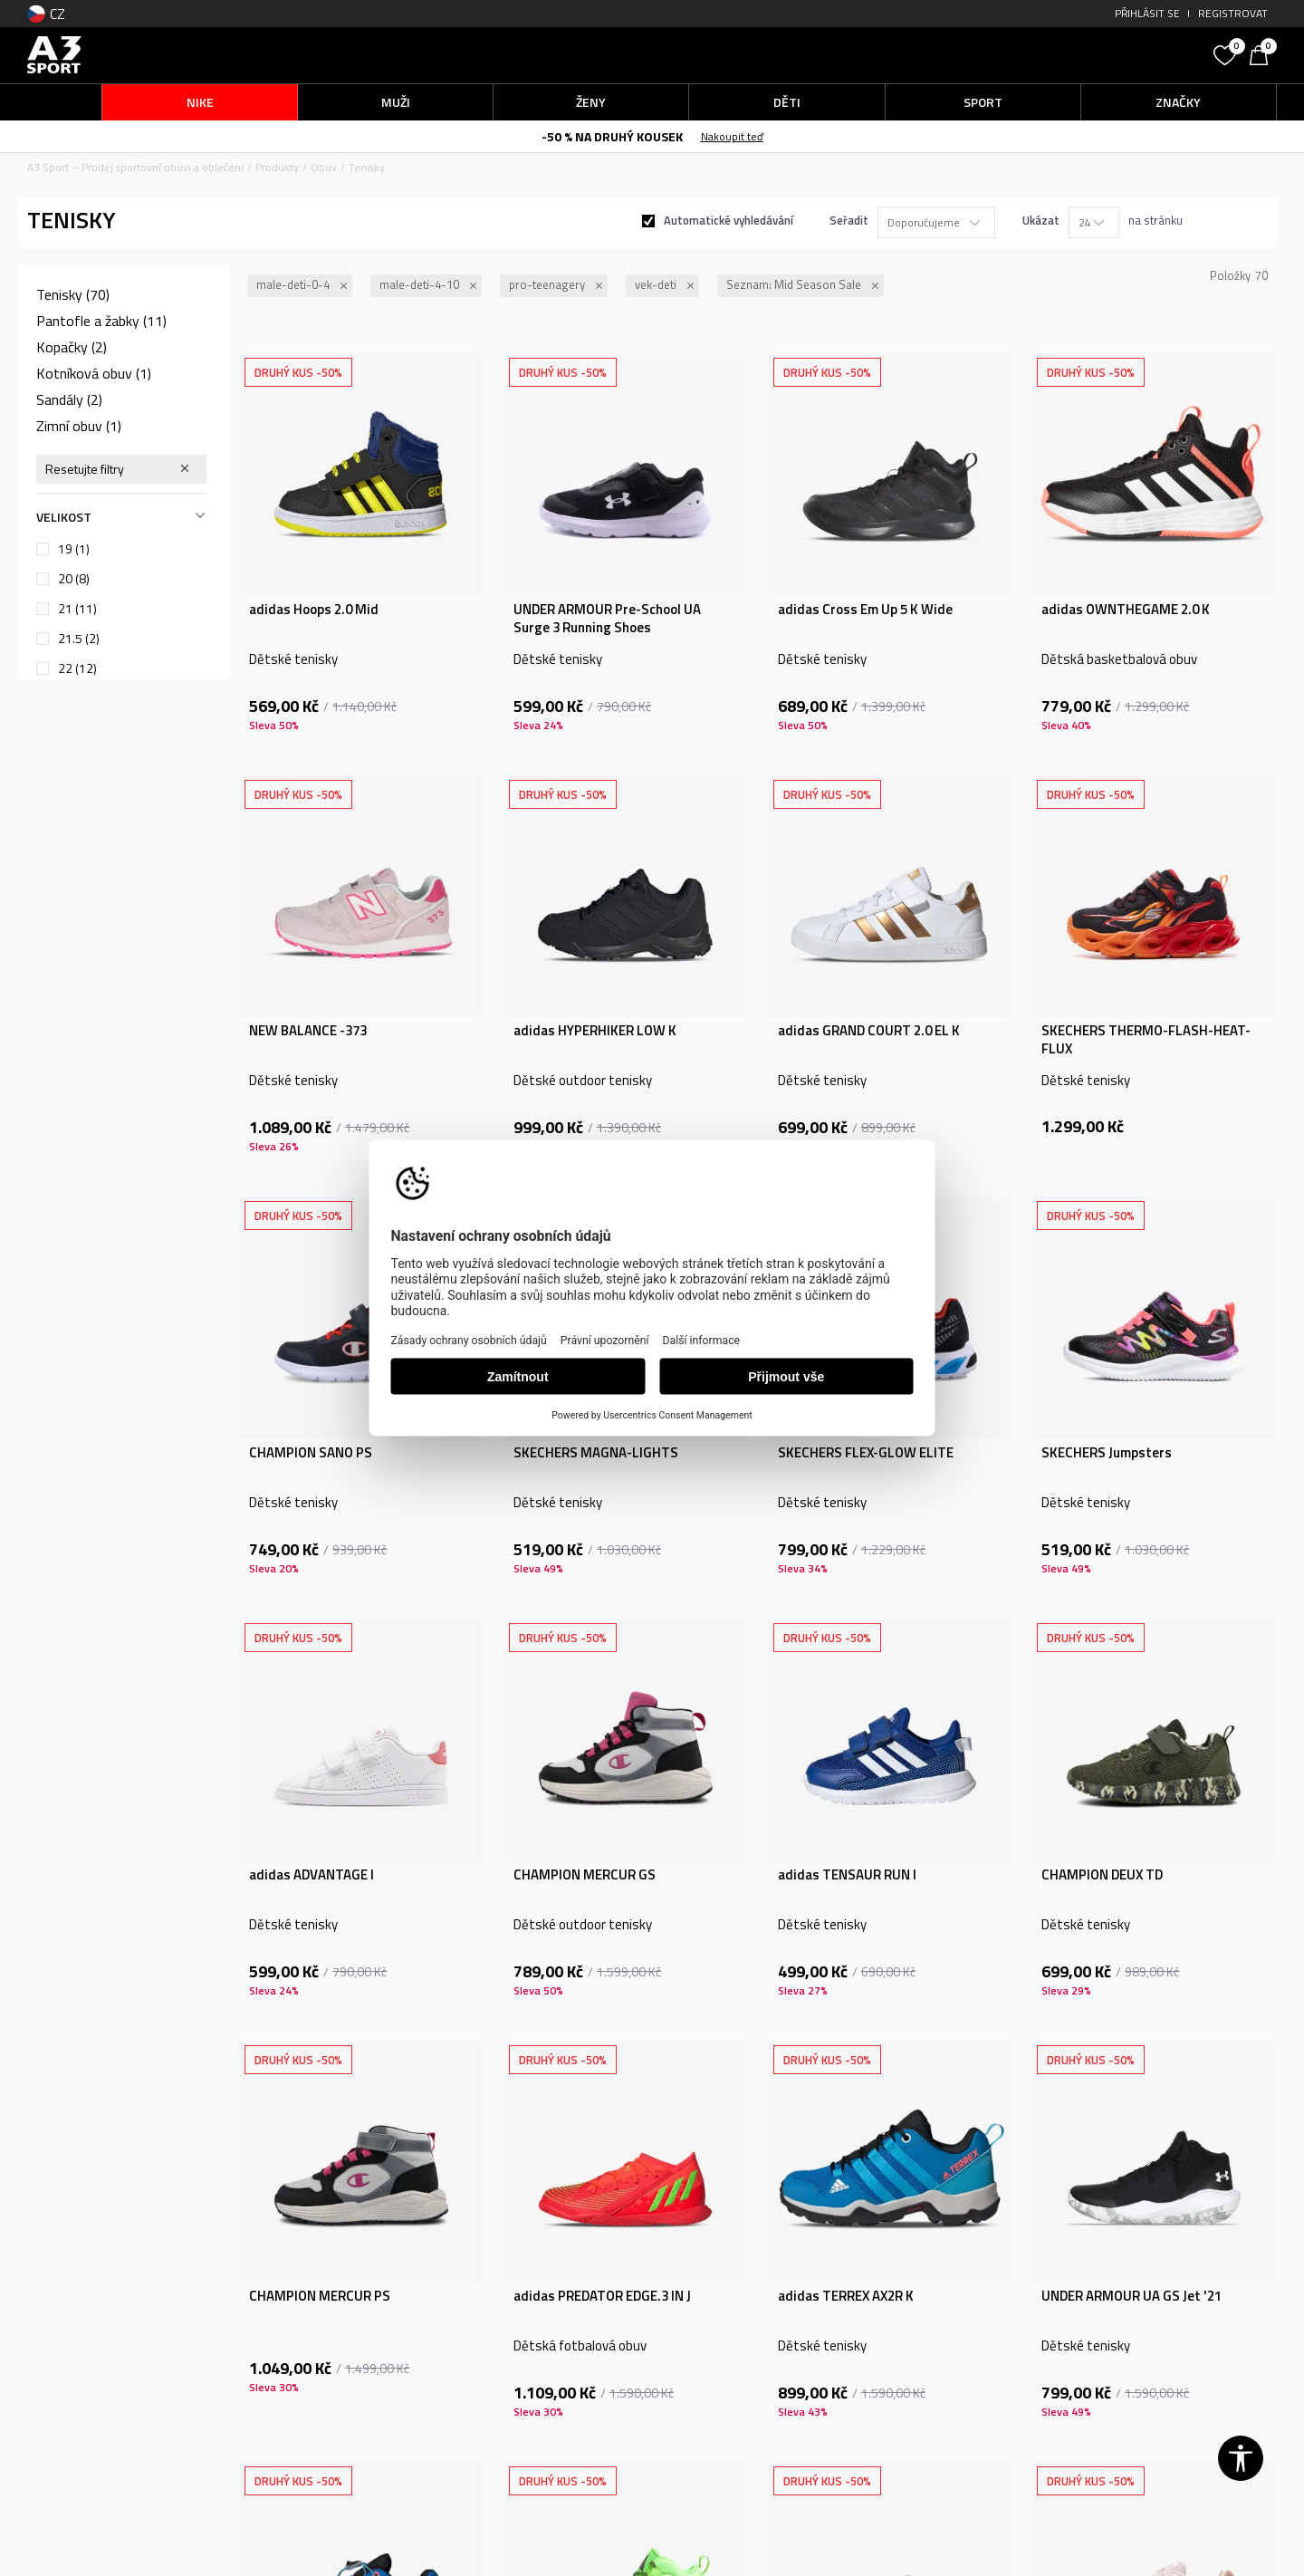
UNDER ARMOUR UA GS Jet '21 (1131, 2296)
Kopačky (71, 347)
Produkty (277, 167)
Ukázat (1041, 220)
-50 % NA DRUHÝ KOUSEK (612, 136)
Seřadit (848, 220)
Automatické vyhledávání (728, 220)
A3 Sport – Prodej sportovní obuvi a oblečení (135, 167)
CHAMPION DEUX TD (1102, 1875)
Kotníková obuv (93, 373)
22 (77, 668)
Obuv (324, 167)
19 (74, 549)
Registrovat (1233, 13)
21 (77, 609)
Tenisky (73, 294)
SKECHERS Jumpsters (1106, 1453)
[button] (1068, 55)
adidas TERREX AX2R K (846, 2296)
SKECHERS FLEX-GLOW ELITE (866, 1453)
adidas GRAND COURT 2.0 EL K (869, 1031)
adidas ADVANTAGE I (311, 1875)
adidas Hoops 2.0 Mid (314, 610)
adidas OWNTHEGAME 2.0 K (1125, 610)
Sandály (69, 399)
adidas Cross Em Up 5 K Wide (865, 610)
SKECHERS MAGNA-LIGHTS (595, 1453)
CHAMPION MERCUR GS (584, 1875)
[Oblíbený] (1227, 53)
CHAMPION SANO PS (310, 1453)
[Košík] (1263, 53)
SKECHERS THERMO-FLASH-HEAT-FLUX (1146, 1040)
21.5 (79, 638)
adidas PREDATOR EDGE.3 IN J (602, 2296)
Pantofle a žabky (101, 320)
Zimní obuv (78, 425)
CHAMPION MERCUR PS (319, 2296)
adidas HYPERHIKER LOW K (594, 1031)
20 (74, 579)
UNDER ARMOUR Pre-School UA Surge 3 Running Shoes (607, 619)
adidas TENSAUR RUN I (847, 1875)
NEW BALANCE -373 (308, 1031)
